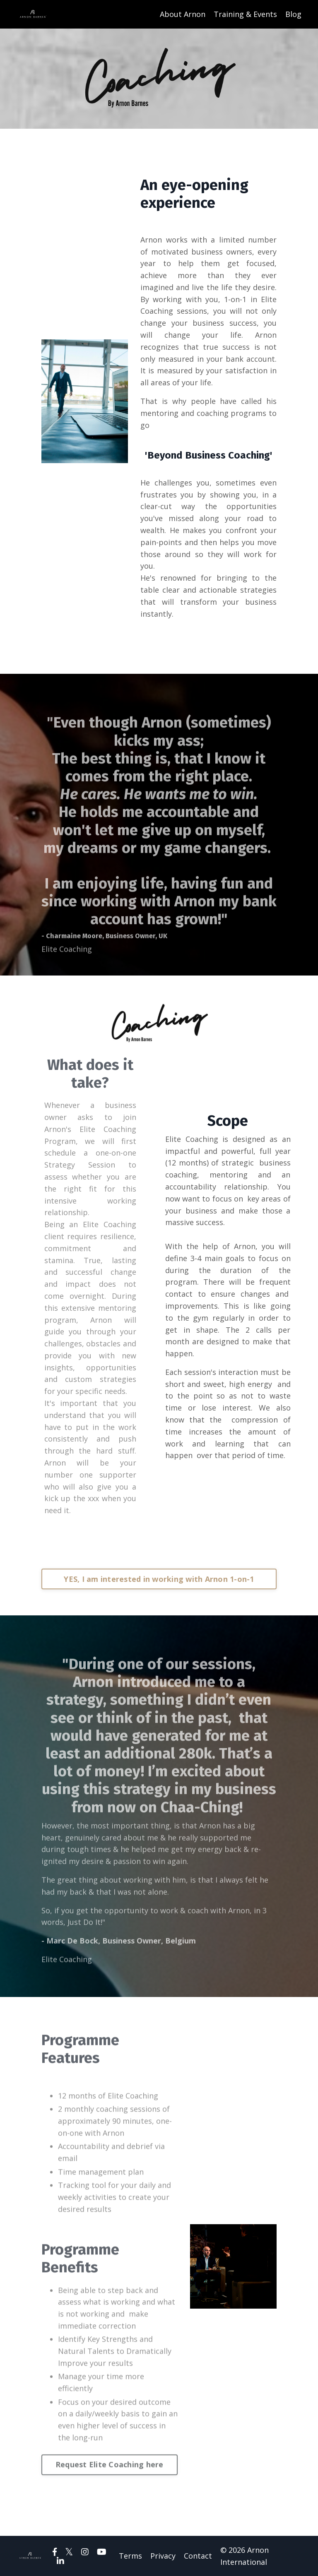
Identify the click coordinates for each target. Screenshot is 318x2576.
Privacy (163, 2556)
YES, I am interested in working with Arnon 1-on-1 (159, 1579)
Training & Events (245, 14)
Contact (198, 2556)
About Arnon (182, 14)
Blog (293, 14)
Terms (130, 2556)
